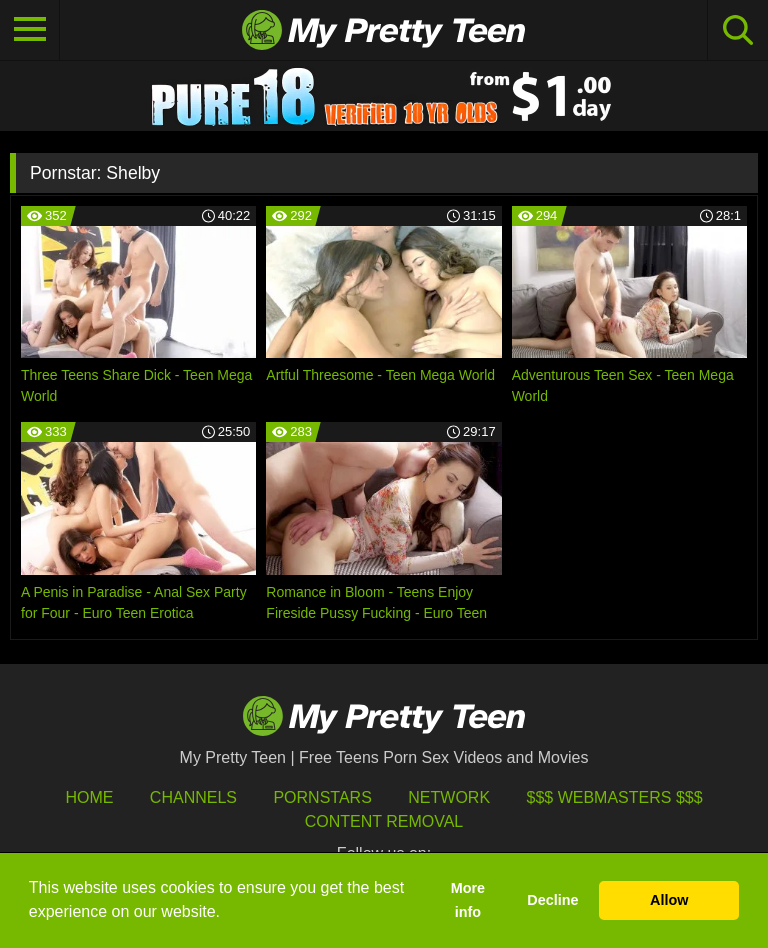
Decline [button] (552, 900)
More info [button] (468, 900)
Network (449, 797)
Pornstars (322, 797)
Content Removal (384, 821)
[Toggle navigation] (30, 30)
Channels (193, 797)
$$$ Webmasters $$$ (615, 797)
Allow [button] (669, 900)
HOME (89, 797)
